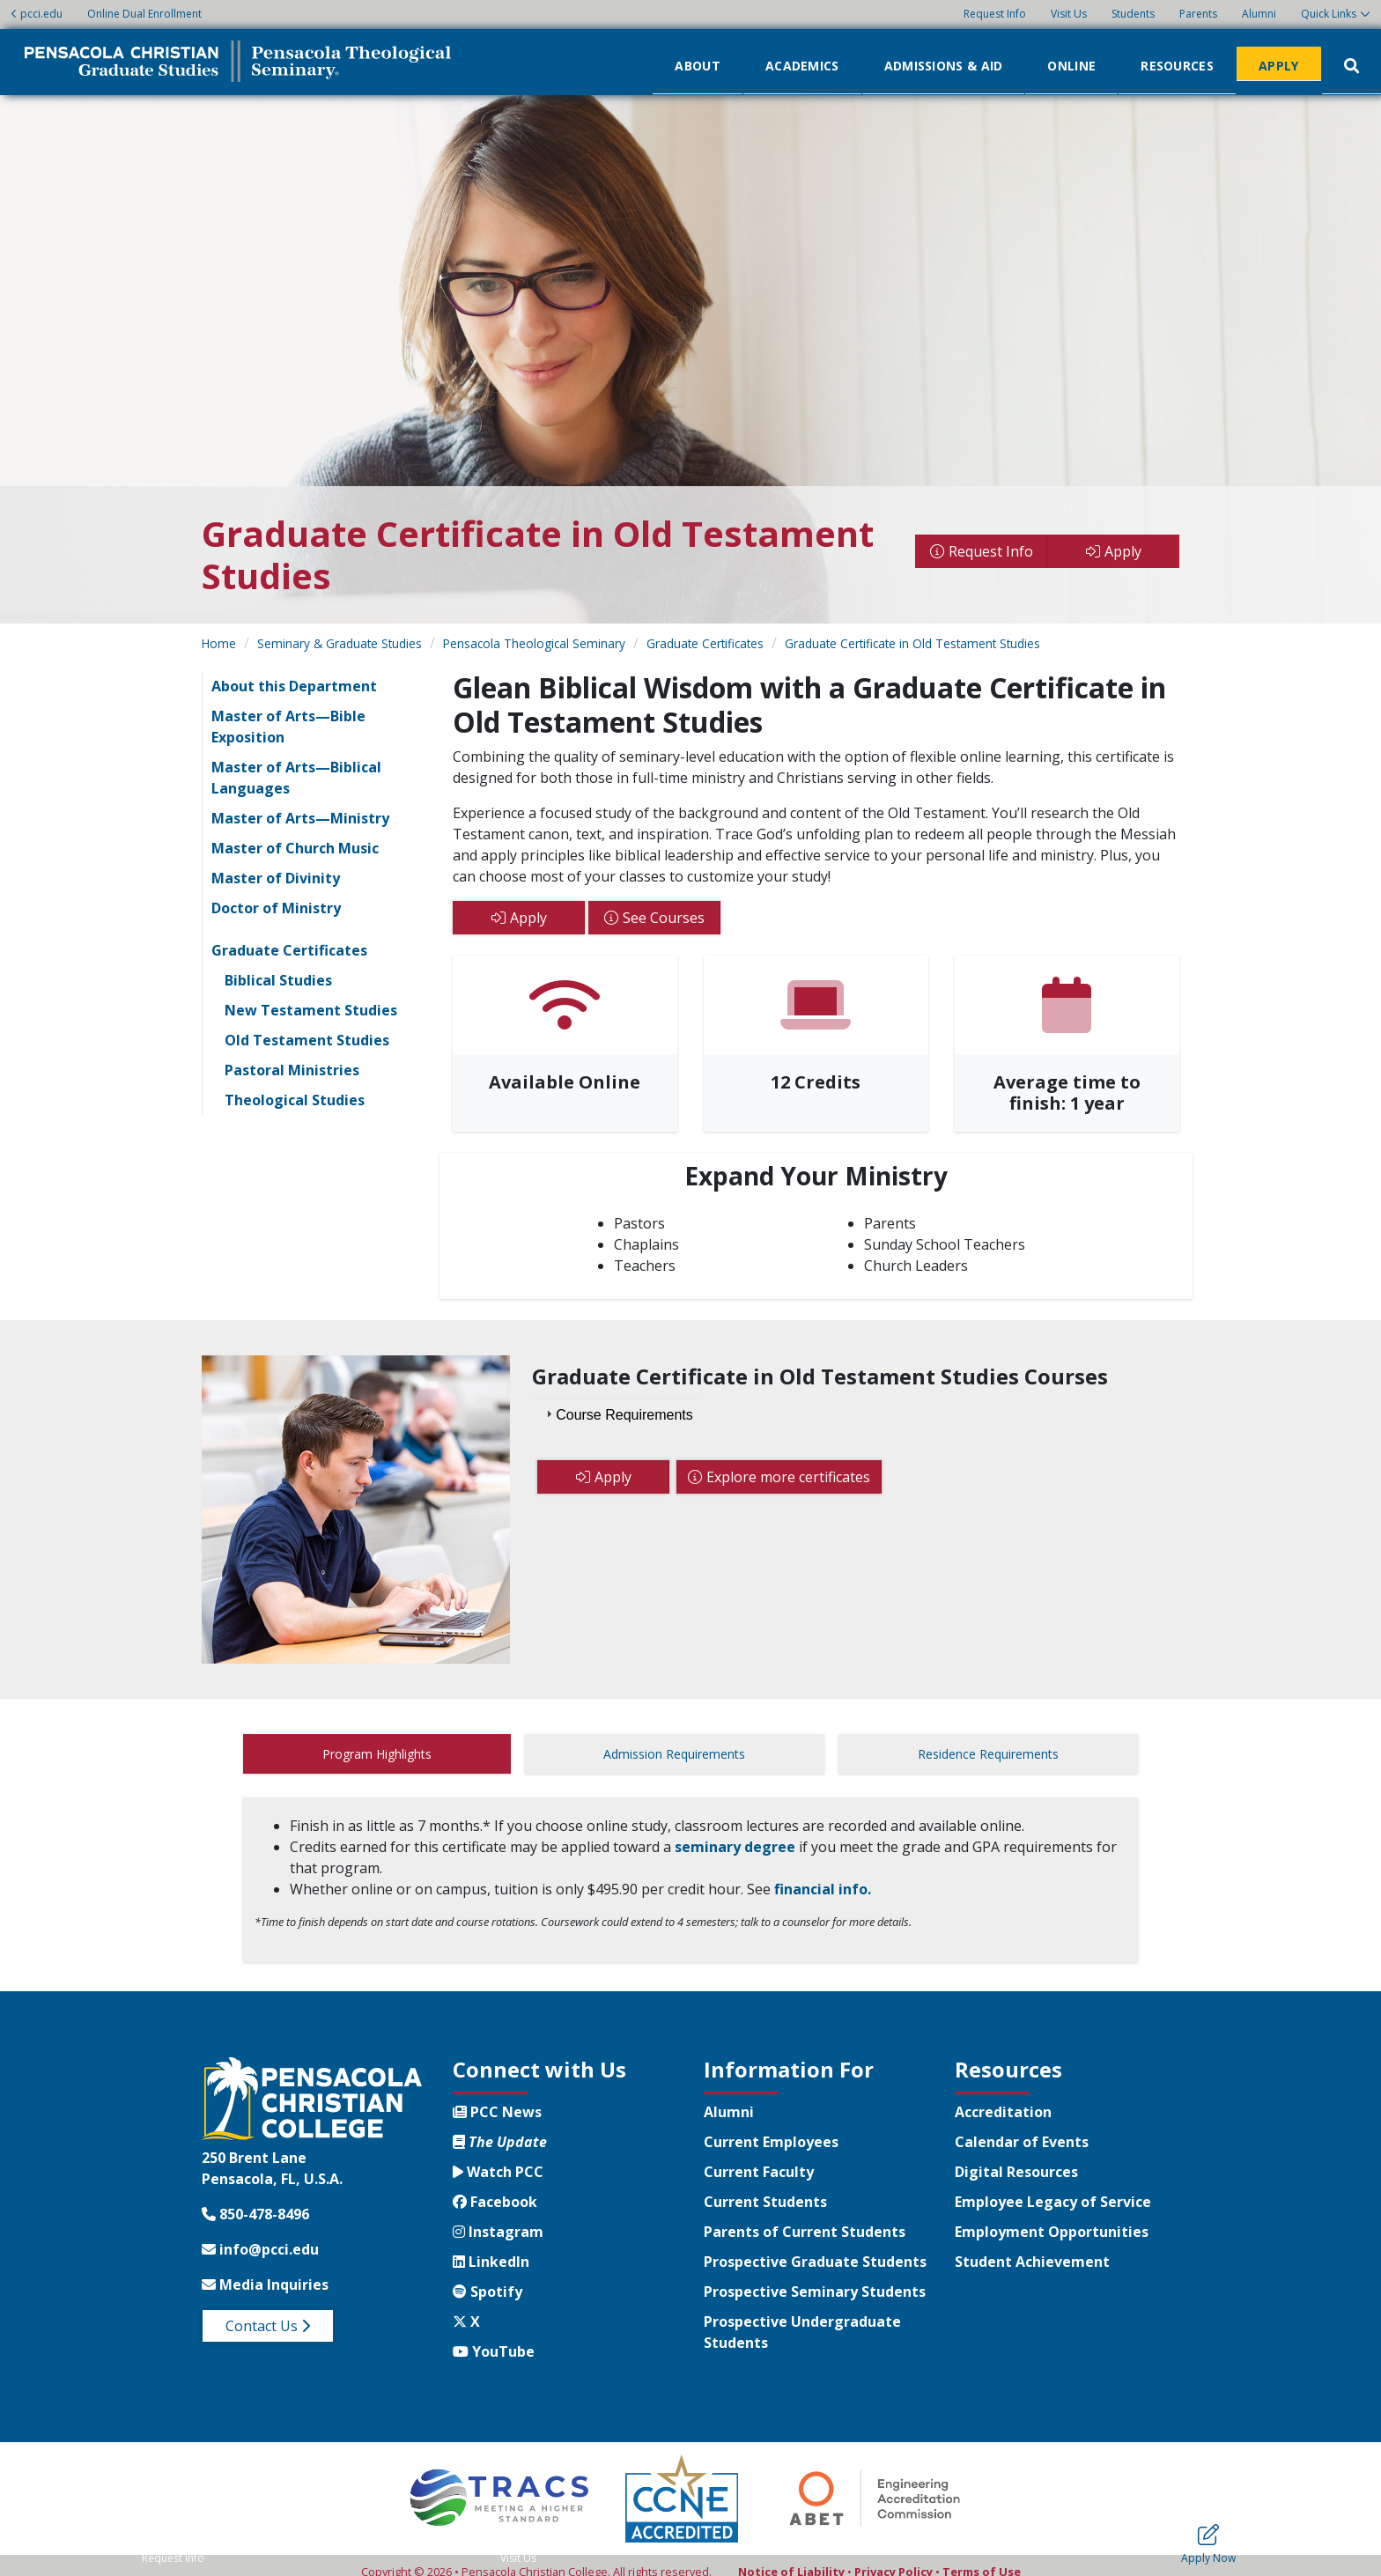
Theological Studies (295, 1100)
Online (1071, 64)
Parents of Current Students (804, 2218)
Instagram (498, 2218)
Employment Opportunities (1051, 2218)
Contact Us (267, 2312)
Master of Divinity (275, 878)
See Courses (664, 917)
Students (1133, 13)
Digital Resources (1016, 2158)
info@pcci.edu (260, 2236)
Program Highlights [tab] (377, 1754)
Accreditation (1003, 2098)
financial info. (822, 1876)
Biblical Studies (278, 980)
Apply (1279, 64)
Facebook (495, 2188)
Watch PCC (498, 2158)
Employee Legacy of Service (1053, 2188)
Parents (1198, 13)
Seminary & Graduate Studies (339, 643)
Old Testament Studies (307, 1040)
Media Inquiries (265, 2271)
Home (219, 643)
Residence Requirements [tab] (988, 1754)
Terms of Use (981, 2558)
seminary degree (735, 1833)
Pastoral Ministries (292, 1070)
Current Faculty (759, 2158)
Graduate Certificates (705, 643)
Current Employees (771, 2128)
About (697, 64)
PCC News (497, 2098)
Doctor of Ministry (276, 908)
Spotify (487, 2278)
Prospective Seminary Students (815, 2278)
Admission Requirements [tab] (674, 1754)
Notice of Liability (791, 2558)
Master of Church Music (295, 848)
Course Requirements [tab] (617, 1413)
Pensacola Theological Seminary (534, 643)
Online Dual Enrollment (144, 13)
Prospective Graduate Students (815, 2248)
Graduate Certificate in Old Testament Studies (912, 643)
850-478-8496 (255, 2201)
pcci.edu (37, 13)
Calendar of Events (1022, 2128)
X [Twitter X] (466, 2308)
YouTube (494, 2338)
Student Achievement (1032, 2248)
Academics (802, 64)
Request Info (995, 13)
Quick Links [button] (1328, 13)
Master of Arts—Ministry (300, 818)
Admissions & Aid (943, 64)
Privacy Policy (893, 2558)
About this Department (294, 686)
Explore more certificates (788, 1477)
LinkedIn (491, 2248)
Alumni (1259, 13)
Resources (1177, 64)
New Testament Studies (311, 1010)
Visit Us (1069, 13)
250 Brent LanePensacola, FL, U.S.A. (272, 2155)
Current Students (765, 2188)
